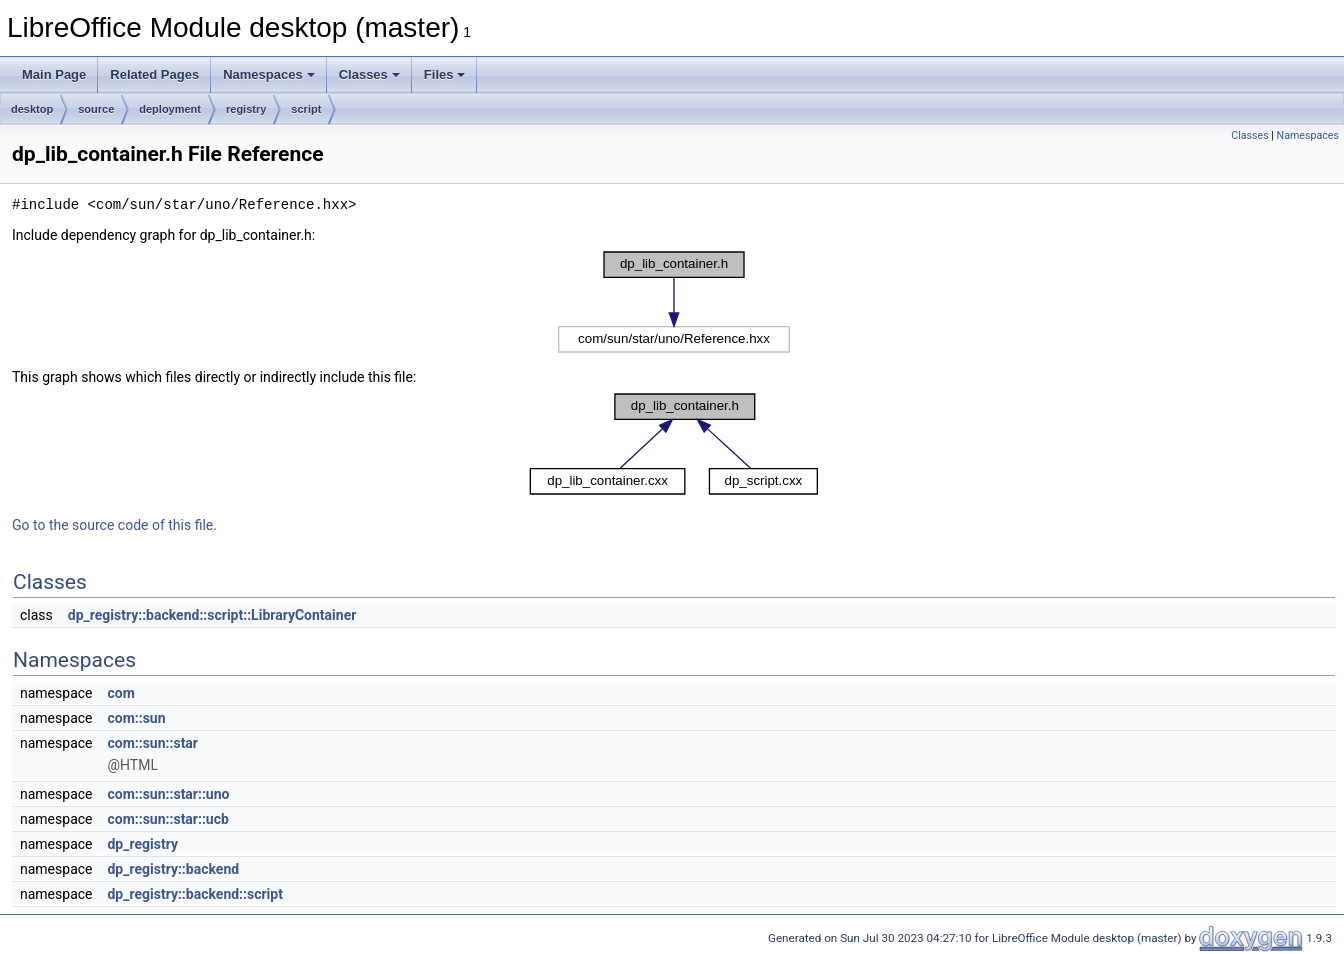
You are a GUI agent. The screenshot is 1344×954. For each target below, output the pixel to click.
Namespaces (269, 74)
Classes (369, 74)
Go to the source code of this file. (114, 525)
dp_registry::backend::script (194, 894)
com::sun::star (152, 743)
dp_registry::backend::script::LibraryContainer (212, 615)
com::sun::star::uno (168, 794)
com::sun (136, 718)
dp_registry (142, 844)
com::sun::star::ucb (167, 819)
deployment (170, 109)
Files (445, 74)
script (306, 109)
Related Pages (154, 74)
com (120, 693)
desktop (32, 109)
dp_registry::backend (173, 869)
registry (246, 109)
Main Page (54, 74)
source (96, 109)
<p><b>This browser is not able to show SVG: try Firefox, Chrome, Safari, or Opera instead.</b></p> (674, 302)
